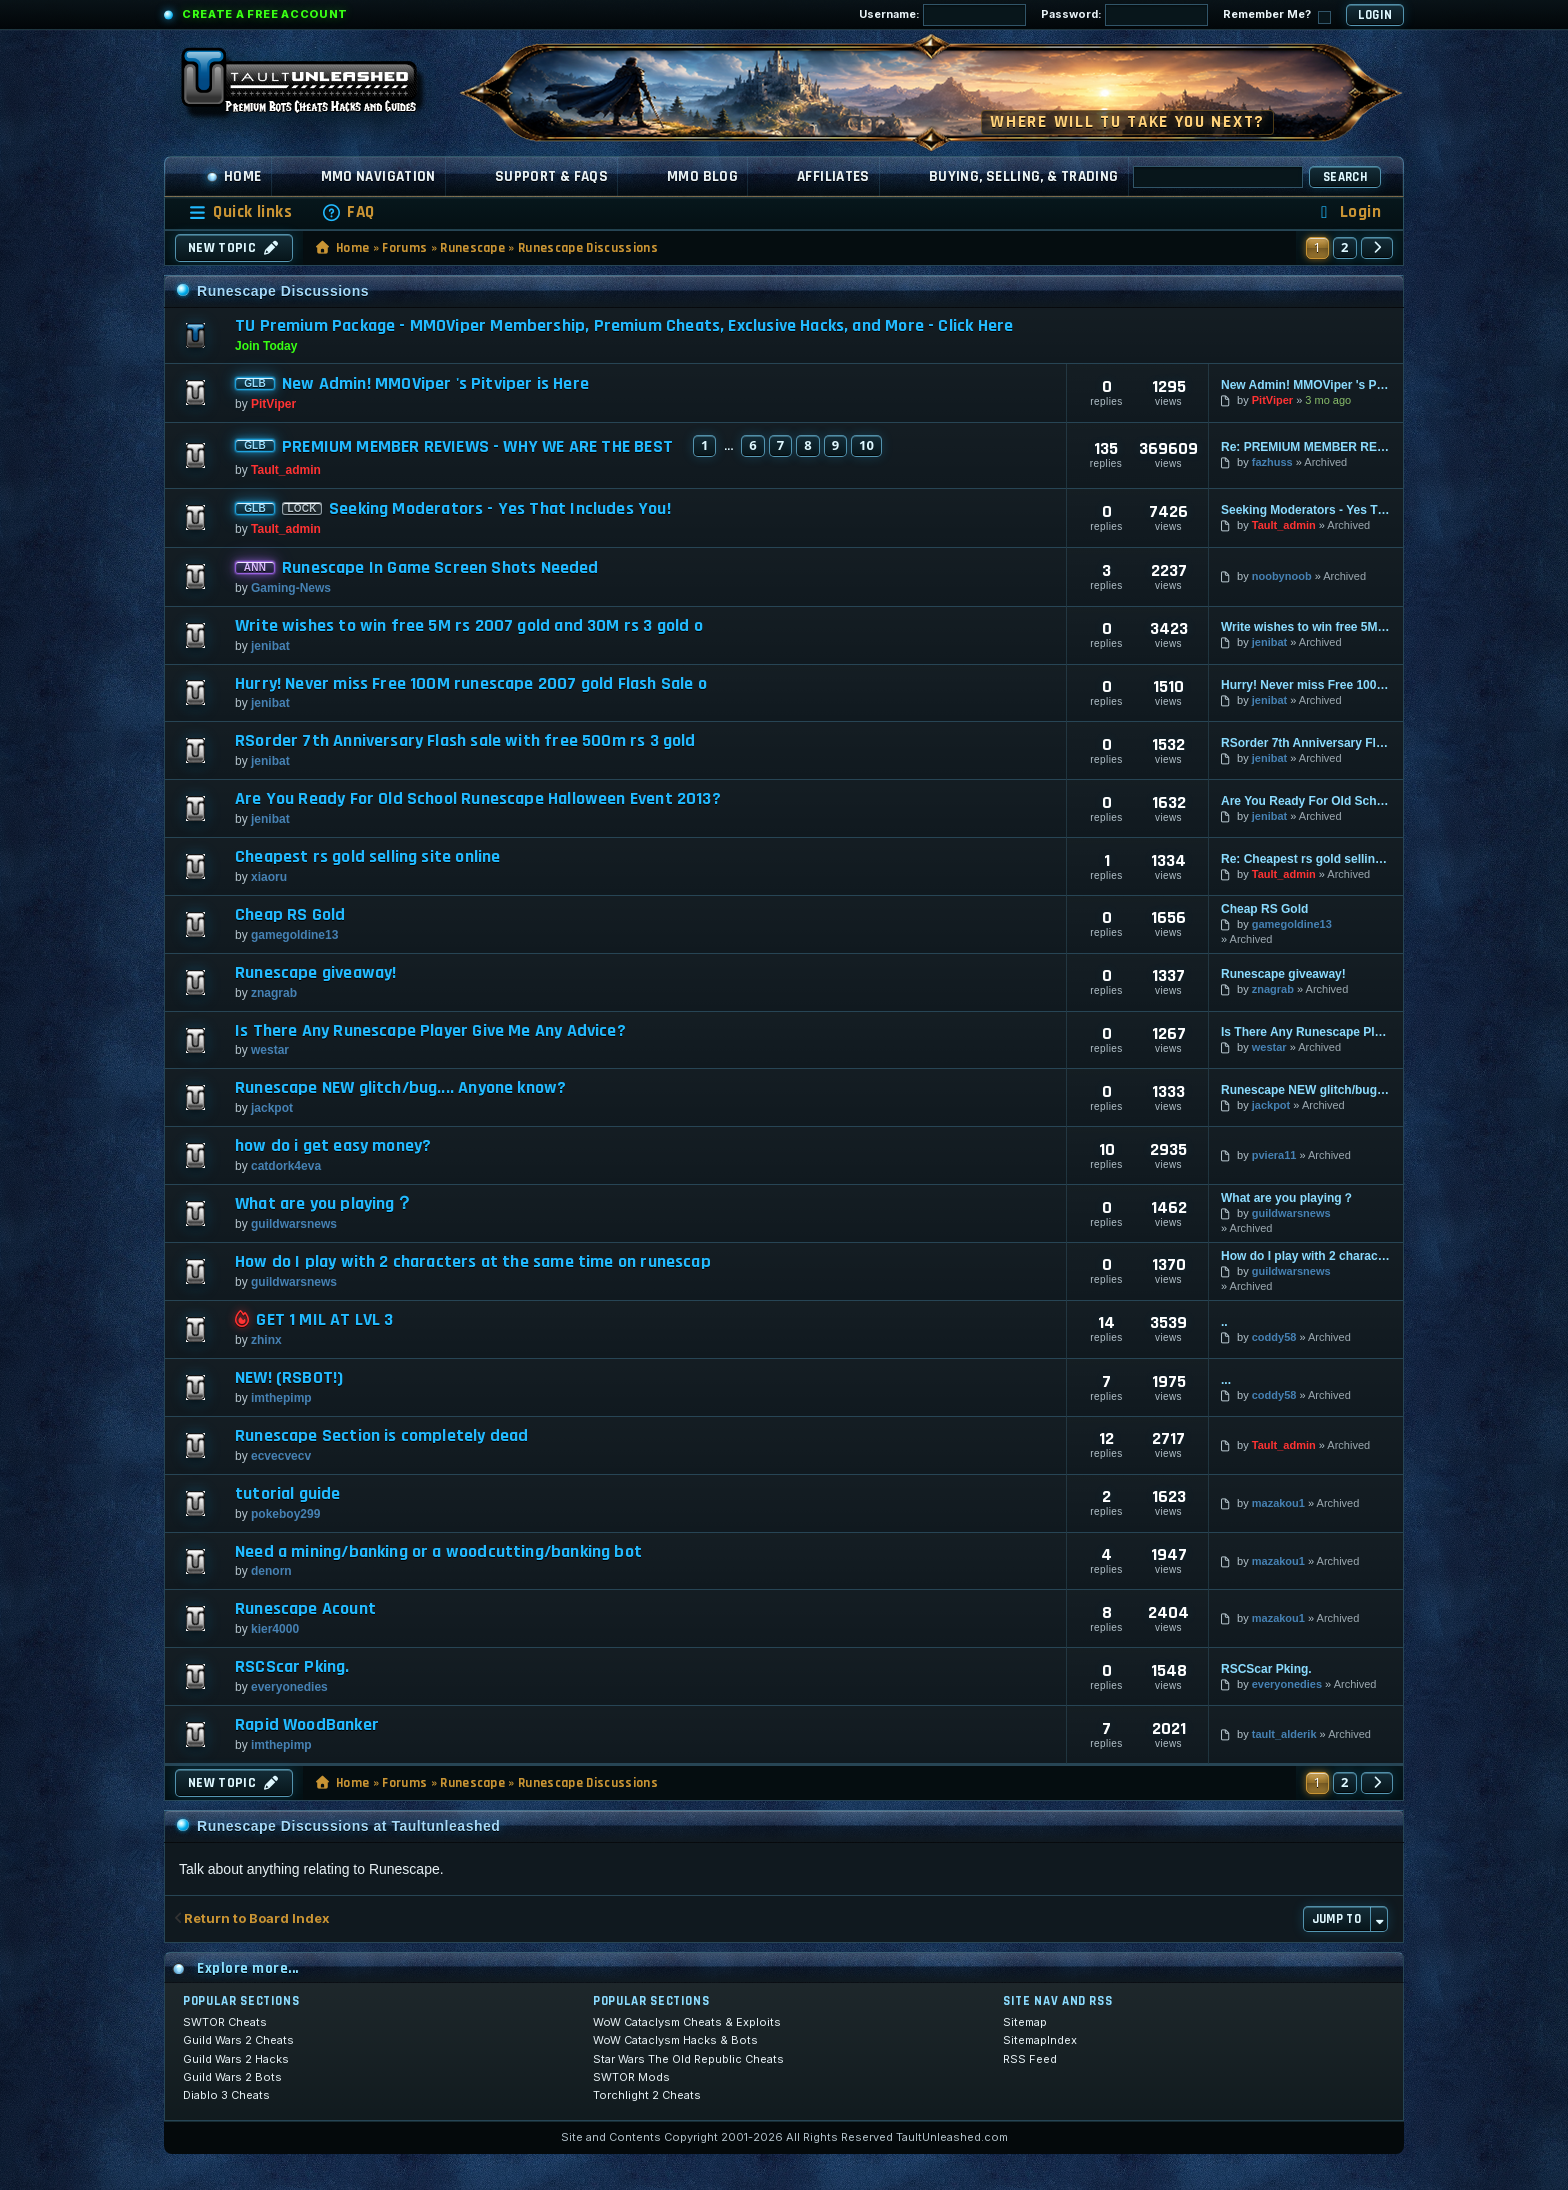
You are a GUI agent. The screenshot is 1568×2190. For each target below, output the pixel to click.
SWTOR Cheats (225, 2022)
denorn (271, 1571)
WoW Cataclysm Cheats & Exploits (687, 2022)
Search (1345, 177)
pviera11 (1274, 1155)
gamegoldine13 (294, 935)
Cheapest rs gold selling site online (367, 857)
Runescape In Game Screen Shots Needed (440, 568)
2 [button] (1345, 247)
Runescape (472, 248)
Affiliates (833, 176)
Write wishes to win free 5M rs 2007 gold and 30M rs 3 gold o (469, 626)
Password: (1124, 15)
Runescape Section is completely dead (381, 1436)
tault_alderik (1284, 1734)
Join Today (266, 346)
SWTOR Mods (631, 2077)
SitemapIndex (1040, 2040)
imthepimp (281, 1398)
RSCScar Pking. (292, 1667)
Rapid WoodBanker (307, 1725)
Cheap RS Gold (290, 915)
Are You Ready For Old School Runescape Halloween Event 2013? (478, 799)
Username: (942, 15)
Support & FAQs (551, 176)
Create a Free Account (265, 14)
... (1226, 1380)
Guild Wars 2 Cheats (238, 2040)
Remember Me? (1277, 15)
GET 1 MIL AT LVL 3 (324, 1320)
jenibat (270, 646)
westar (270, 1050)
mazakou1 (1278, 1503)
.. (1224, 1322)
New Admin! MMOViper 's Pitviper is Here (435, 384)
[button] (1377, 248)
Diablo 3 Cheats (226, 2095)
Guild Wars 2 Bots (232, 2077)
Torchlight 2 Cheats (647, 2095)
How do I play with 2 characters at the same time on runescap (473, 1262)
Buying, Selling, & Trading (1024, 176)
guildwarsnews (294, 1224)
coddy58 (1274, 1337)
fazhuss (1272, 462)
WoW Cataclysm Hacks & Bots (675, 2040)
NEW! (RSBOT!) (289, 1378)
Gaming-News (291, 588)
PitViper (273, 404)
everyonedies (289, 1687)
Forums (404, 248)
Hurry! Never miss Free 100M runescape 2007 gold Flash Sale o (471, 684)
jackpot (272, 1108)
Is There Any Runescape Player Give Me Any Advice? (430, 1031)
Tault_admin (286, 470)
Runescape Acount (305, 1609)
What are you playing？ (324, 1204)
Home (234, 176)
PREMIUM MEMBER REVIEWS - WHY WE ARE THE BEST (477, 447)
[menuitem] (348, 212)
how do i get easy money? (333, 1146)
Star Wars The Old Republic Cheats (688, 2059)
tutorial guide (288, 1494)
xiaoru (269, 877)
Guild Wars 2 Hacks (236, 2059)
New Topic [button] (234, 248)
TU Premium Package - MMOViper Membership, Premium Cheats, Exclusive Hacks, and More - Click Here (624, 325)
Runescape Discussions (588, 248)
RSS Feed (1030, 2059)
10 (866, 445)
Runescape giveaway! (315, 973)
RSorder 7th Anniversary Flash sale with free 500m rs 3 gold (465, 741)
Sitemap (1025, 2022)
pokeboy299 (285, 1514)
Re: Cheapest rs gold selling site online (1306, 859)
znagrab (274, 993)
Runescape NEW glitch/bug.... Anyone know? (400, 1088)
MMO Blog (702, 176)
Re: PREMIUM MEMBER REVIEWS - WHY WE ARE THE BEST (1306, 447)
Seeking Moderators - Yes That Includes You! (500, 509)
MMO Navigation (378, 176)
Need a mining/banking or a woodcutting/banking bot (438, 1552)
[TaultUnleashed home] (314, 87)
